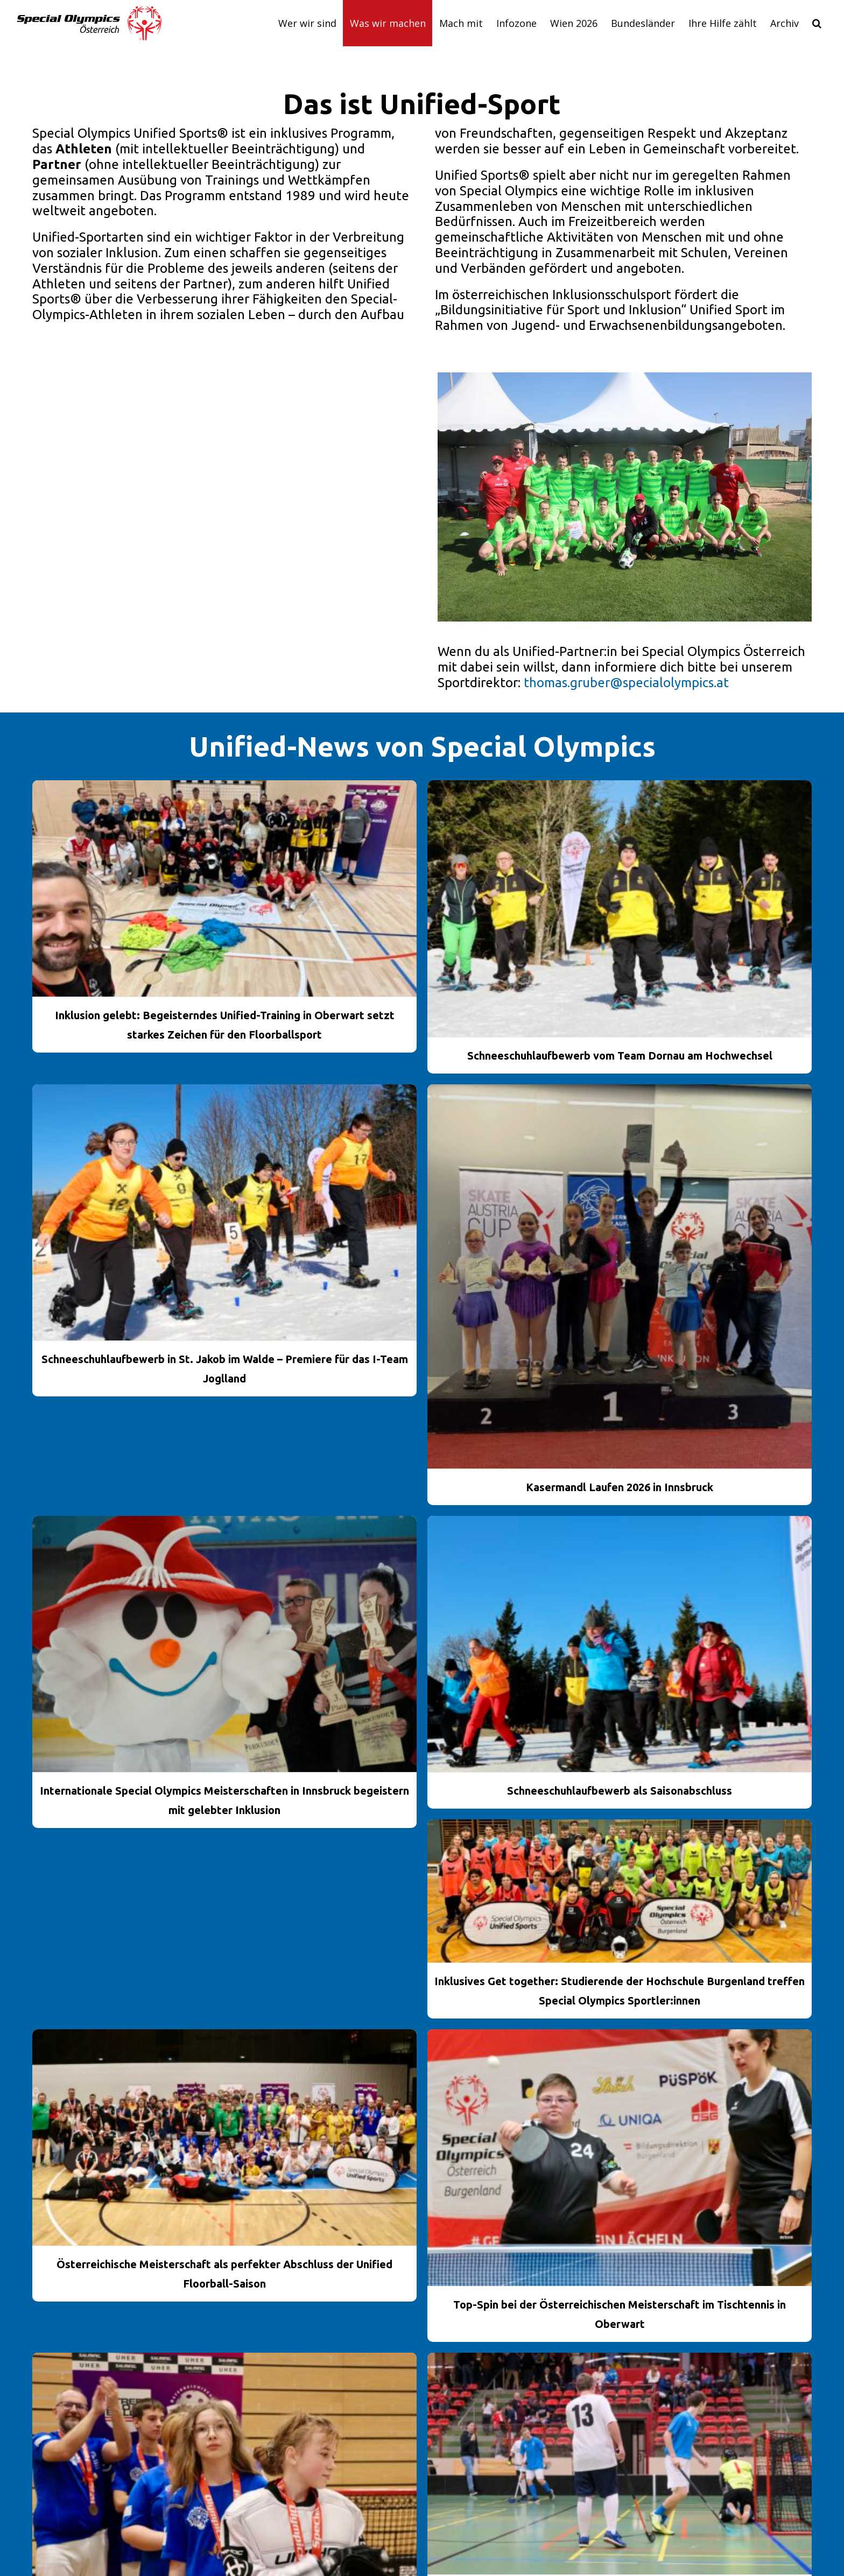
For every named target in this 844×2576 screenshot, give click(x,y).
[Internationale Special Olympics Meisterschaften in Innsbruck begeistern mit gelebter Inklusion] (224, 1644)
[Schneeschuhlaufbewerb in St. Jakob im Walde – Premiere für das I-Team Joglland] (224, 1212)
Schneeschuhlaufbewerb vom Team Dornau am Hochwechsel (619, 1055)
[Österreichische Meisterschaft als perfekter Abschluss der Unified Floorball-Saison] (224, 2137)
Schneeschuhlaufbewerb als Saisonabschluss (619, 1790)
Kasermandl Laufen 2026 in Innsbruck (619, 1487)
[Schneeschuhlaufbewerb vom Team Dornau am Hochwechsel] (619, 908)
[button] (816, 23)
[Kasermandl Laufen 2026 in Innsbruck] (619, 1276)
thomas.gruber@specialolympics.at (626, 682)
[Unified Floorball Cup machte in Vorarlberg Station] (619, 2463)
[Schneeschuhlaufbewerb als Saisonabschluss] (619, 1644)
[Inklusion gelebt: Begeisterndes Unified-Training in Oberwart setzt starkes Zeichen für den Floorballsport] (224, 888)
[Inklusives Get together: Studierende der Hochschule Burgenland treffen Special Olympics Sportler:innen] (619, 1891)
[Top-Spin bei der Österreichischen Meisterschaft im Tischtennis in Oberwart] (619, 2157)
